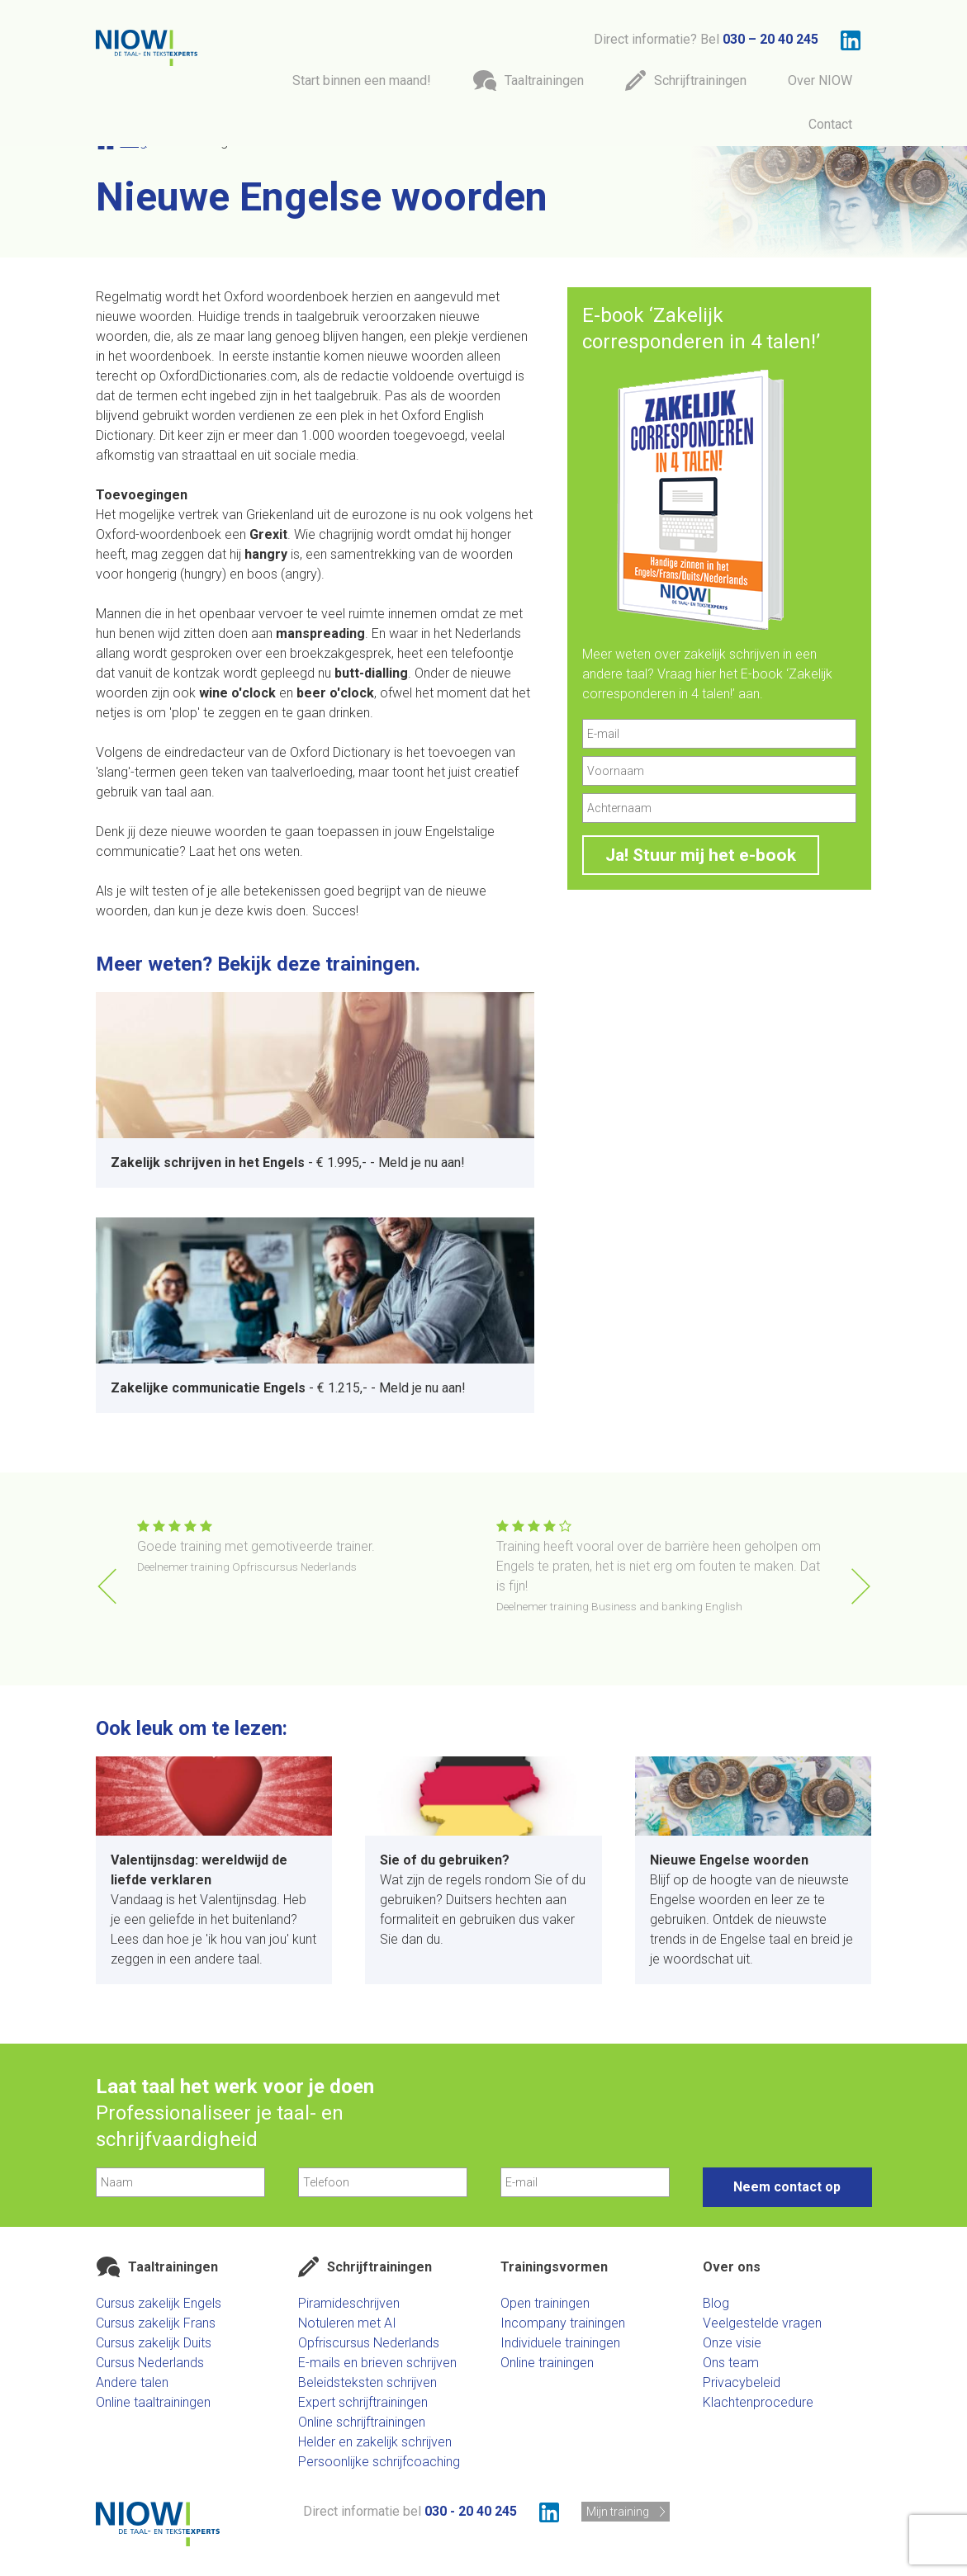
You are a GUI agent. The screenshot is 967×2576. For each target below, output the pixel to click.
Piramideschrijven (349, 2303)
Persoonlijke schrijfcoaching (379, 2462)
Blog (716, 2303)
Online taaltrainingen (153, 2402)
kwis (260, 911)
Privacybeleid (741, 2382)
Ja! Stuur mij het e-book (700, 855)
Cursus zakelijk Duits (153, 2343)
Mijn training (617, 2511)
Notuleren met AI (347, 2323)
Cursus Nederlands (150, 2362)
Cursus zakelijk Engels (158, 2303)
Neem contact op (787, 2187)
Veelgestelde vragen (762, 2323)
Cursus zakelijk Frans (156, 2323)
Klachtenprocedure (758, 2402)
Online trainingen (547, 2362)
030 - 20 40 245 (470, 2511)
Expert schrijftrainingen (363, 2402)
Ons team (731, 2362)
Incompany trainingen (562, 2323)
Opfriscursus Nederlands (368, 2343)
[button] (861, 1586)
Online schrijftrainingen (361, 2422)
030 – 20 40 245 (770, 39)
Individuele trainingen (560, 2343)
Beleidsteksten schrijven (367, 2382)
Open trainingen (545, 2303)
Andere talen (132, 2382)
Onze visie (732, 2343)
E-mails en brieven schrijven (377, 2362)
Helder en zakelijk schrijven (375, 2442)
